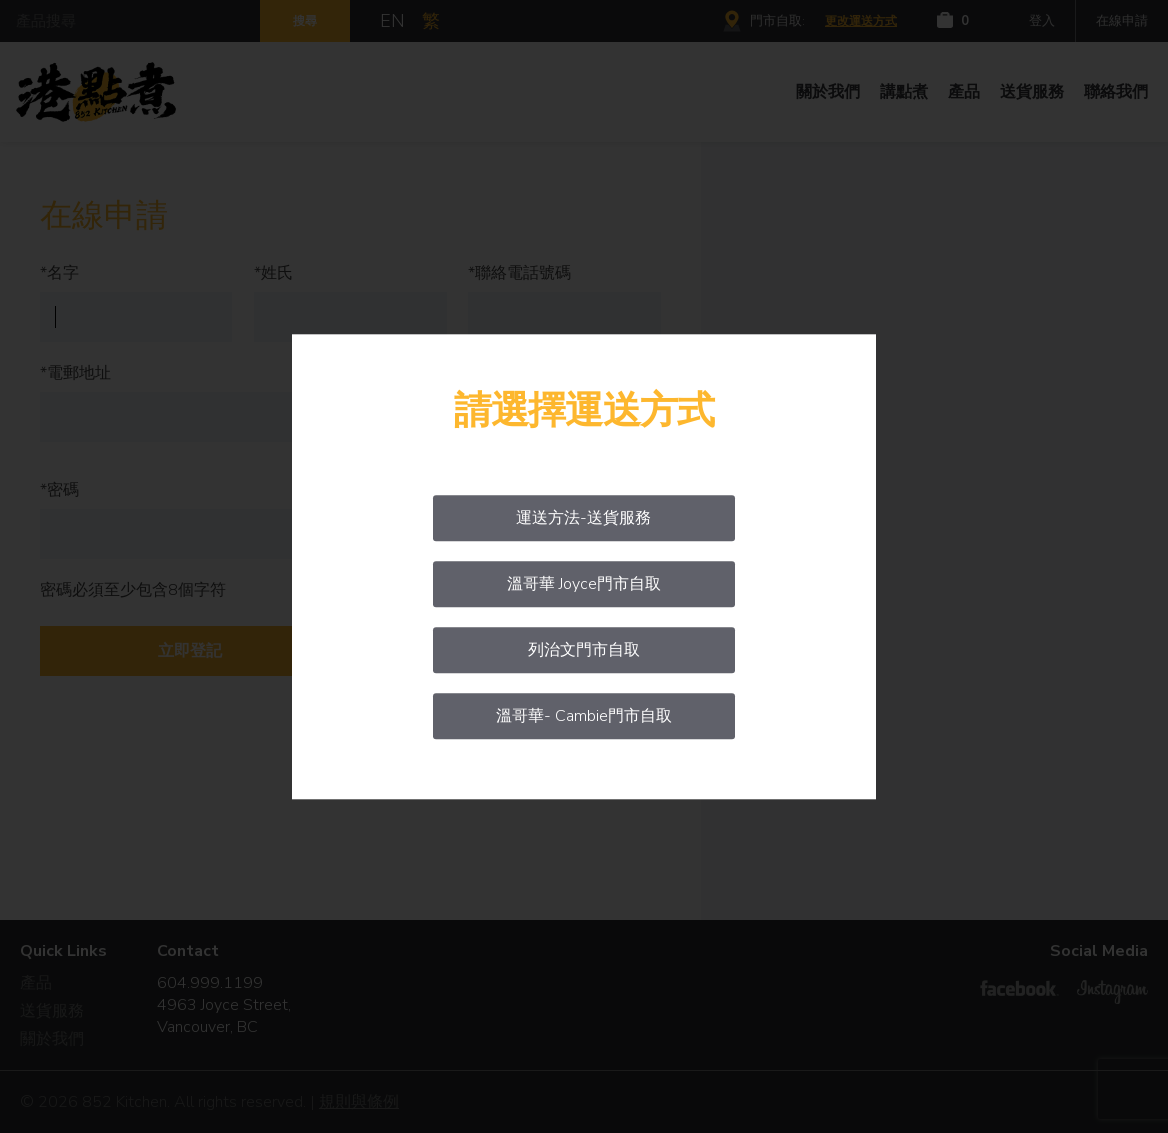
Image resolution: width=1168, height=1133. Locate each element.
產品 (964, 92)
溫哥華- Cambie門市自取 (584, 716)
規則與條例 (359, 1102)
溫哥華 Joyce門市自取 (584, 584)
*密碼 (59, 490)
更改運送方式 (861, 21)
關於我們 (828, 92)
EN (392, 21)
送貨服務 (1032, 92)
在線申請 (1122, 21)
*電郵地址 (75, 373)
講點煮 (904, 92)
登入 (1042, 21)
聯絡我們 (1116, 92)
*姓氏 (273, 273)
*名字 (59, 273)
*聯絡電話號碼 (519, 273)
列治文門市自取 (584, 650)
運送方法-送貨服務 (583, 518)
